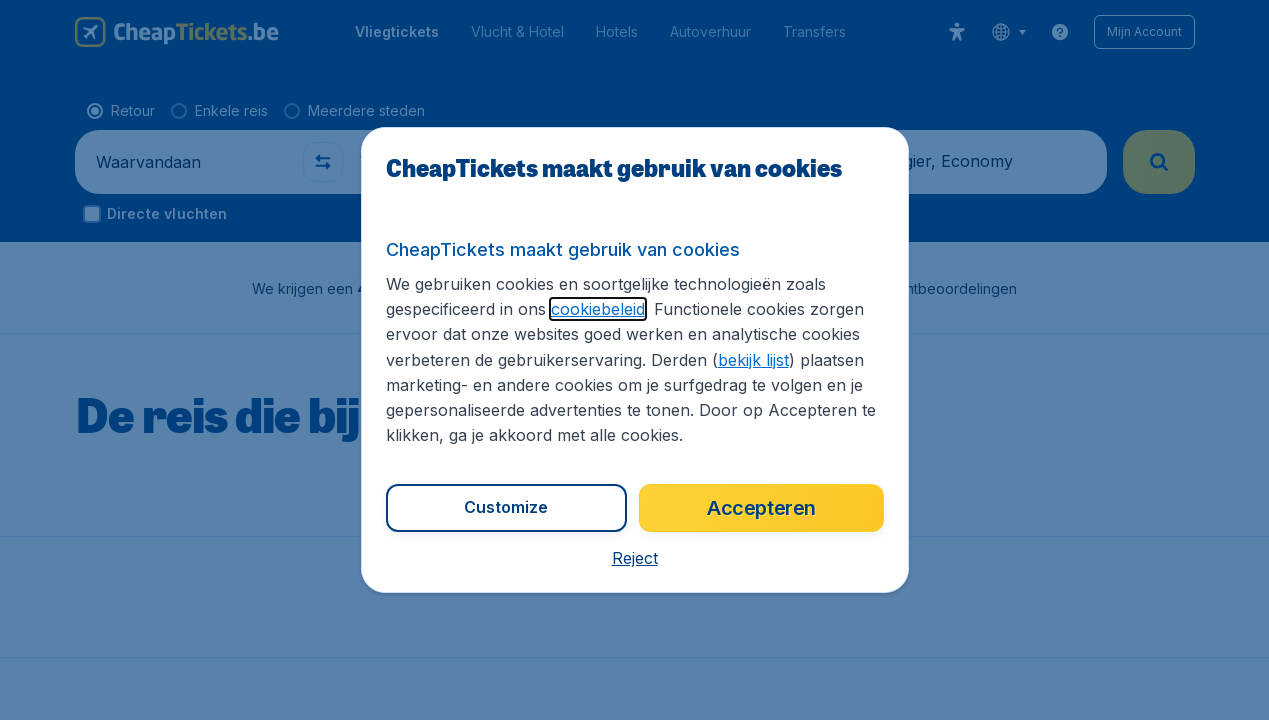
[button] (635, 558)
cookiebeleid (598, 309)
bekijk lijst (753, 360)
